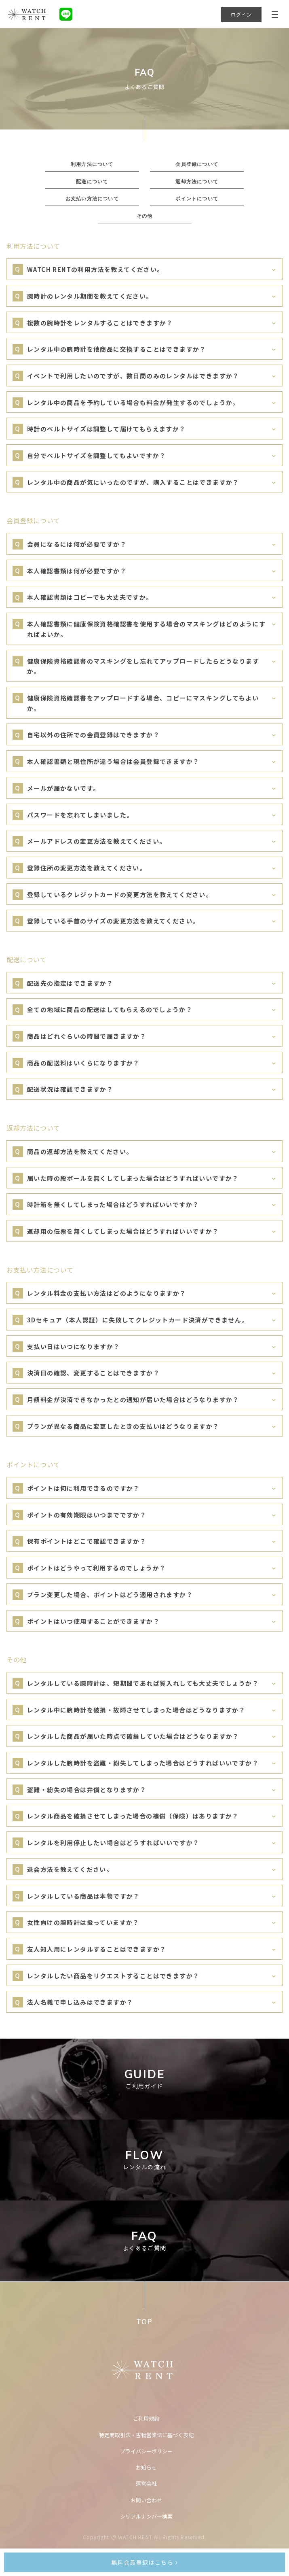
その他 (145, 216)
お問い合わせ (146, 2500)
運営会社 (146, 2483)
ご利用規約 (146, 2418)
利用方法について (92, 164)
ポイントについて (196, 198)
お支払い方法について (92, 198)
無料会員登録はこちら (144, 2562)
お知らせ (146, 2467)
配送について (92, 181)
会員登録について (196, 164)
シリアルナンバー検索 (146, 2516)
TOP (144, 2321)
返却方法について (196, 181)
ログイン (241, 14)
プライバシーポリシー (146, 2451)
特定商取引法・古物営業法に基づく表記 (146, 2435)
